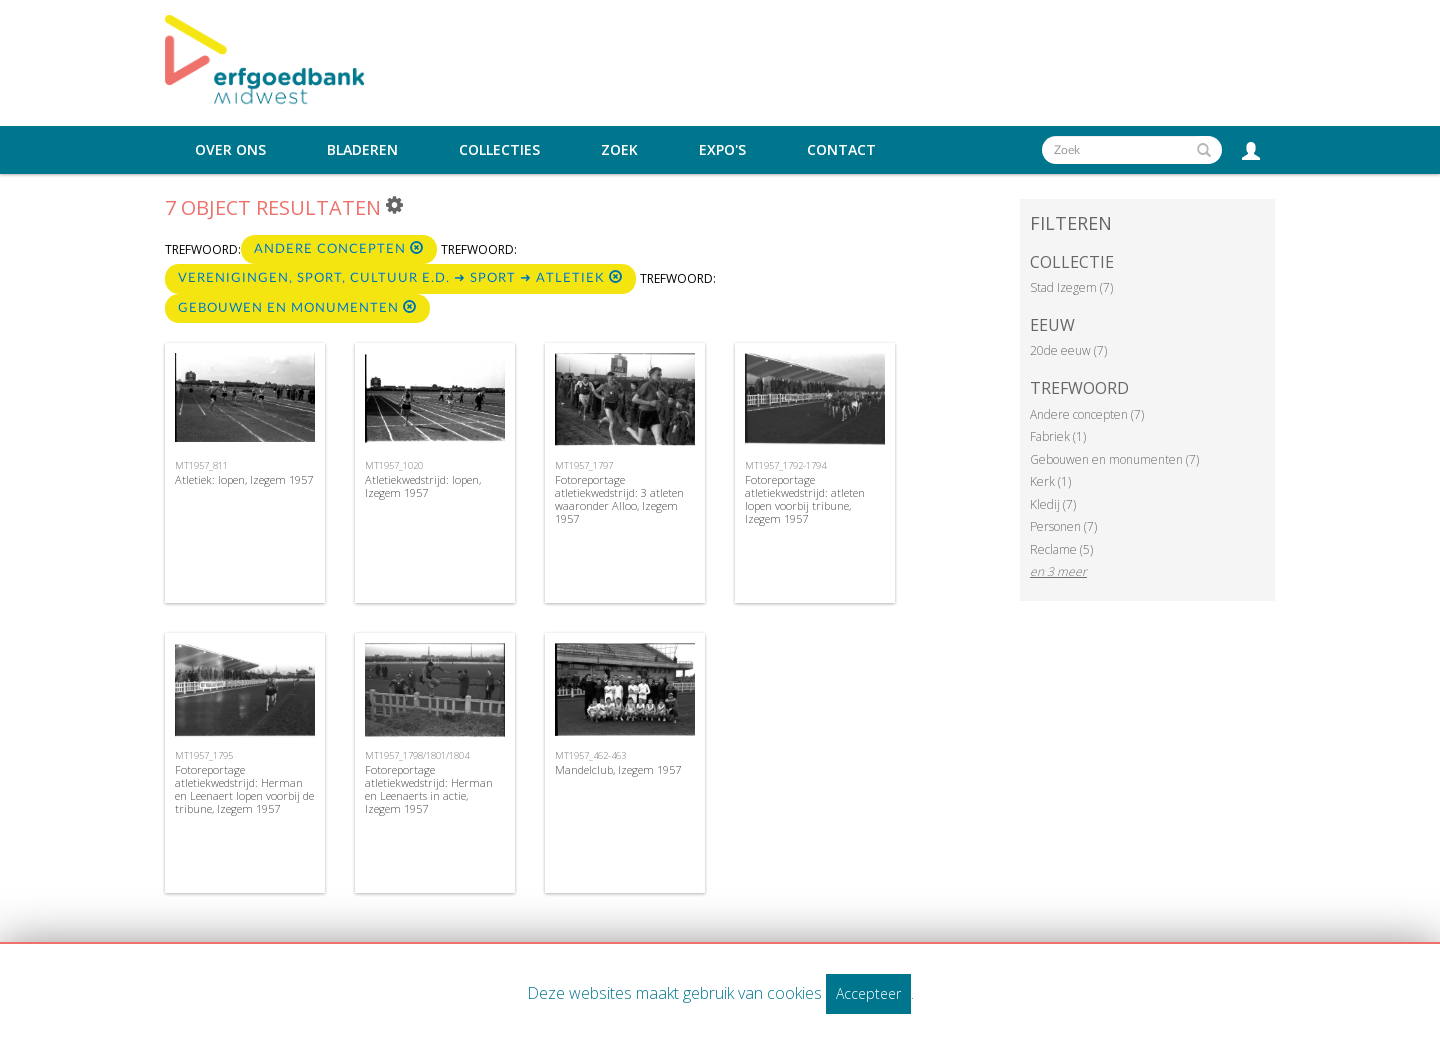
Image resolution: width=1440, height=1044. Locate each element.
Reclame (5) (1061, 549)
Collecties (499, 150)
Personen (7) (1063, 526)
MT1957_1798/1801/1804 (417, 755)
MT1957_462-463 (590, 755)
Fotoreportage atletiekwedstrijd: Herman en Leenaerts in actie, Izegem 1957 (429, 789)
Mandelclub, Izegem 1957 (618, 769)
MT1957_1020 (394, 465)
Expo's (722, 150)
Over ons (230, 150)
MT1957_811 (201, 465)
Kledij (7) (1053, 504)
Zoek (619, 150)
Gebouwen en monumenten (297, 307)
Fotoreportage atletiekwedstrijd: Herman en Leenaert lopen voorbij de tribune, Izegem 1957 (244, 789)
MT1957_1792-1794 (785, 465)
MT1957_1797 (584, 465)
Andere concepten (339, 248)
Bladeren (362, 150)
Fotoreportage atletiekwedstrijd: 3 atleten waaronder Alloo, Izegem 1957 (619, 499)
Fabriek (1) (1058, 436)
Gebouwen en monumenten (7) (1114, 459)
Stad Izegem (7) (1071, 287)
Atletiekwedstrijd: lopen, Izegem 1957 (423, 486)
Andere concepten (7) (1087, 414)
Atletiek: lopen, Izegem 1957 (244, 479)
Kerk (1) (1050, 481)
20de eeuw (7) (1068, 350)
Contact (841, 150)
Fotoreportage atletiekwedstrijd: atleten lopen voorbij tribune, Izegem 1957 (805, 499)
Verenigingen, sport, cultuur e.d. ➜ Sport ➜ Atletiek (400, 277)
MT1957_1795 (204, 755)
